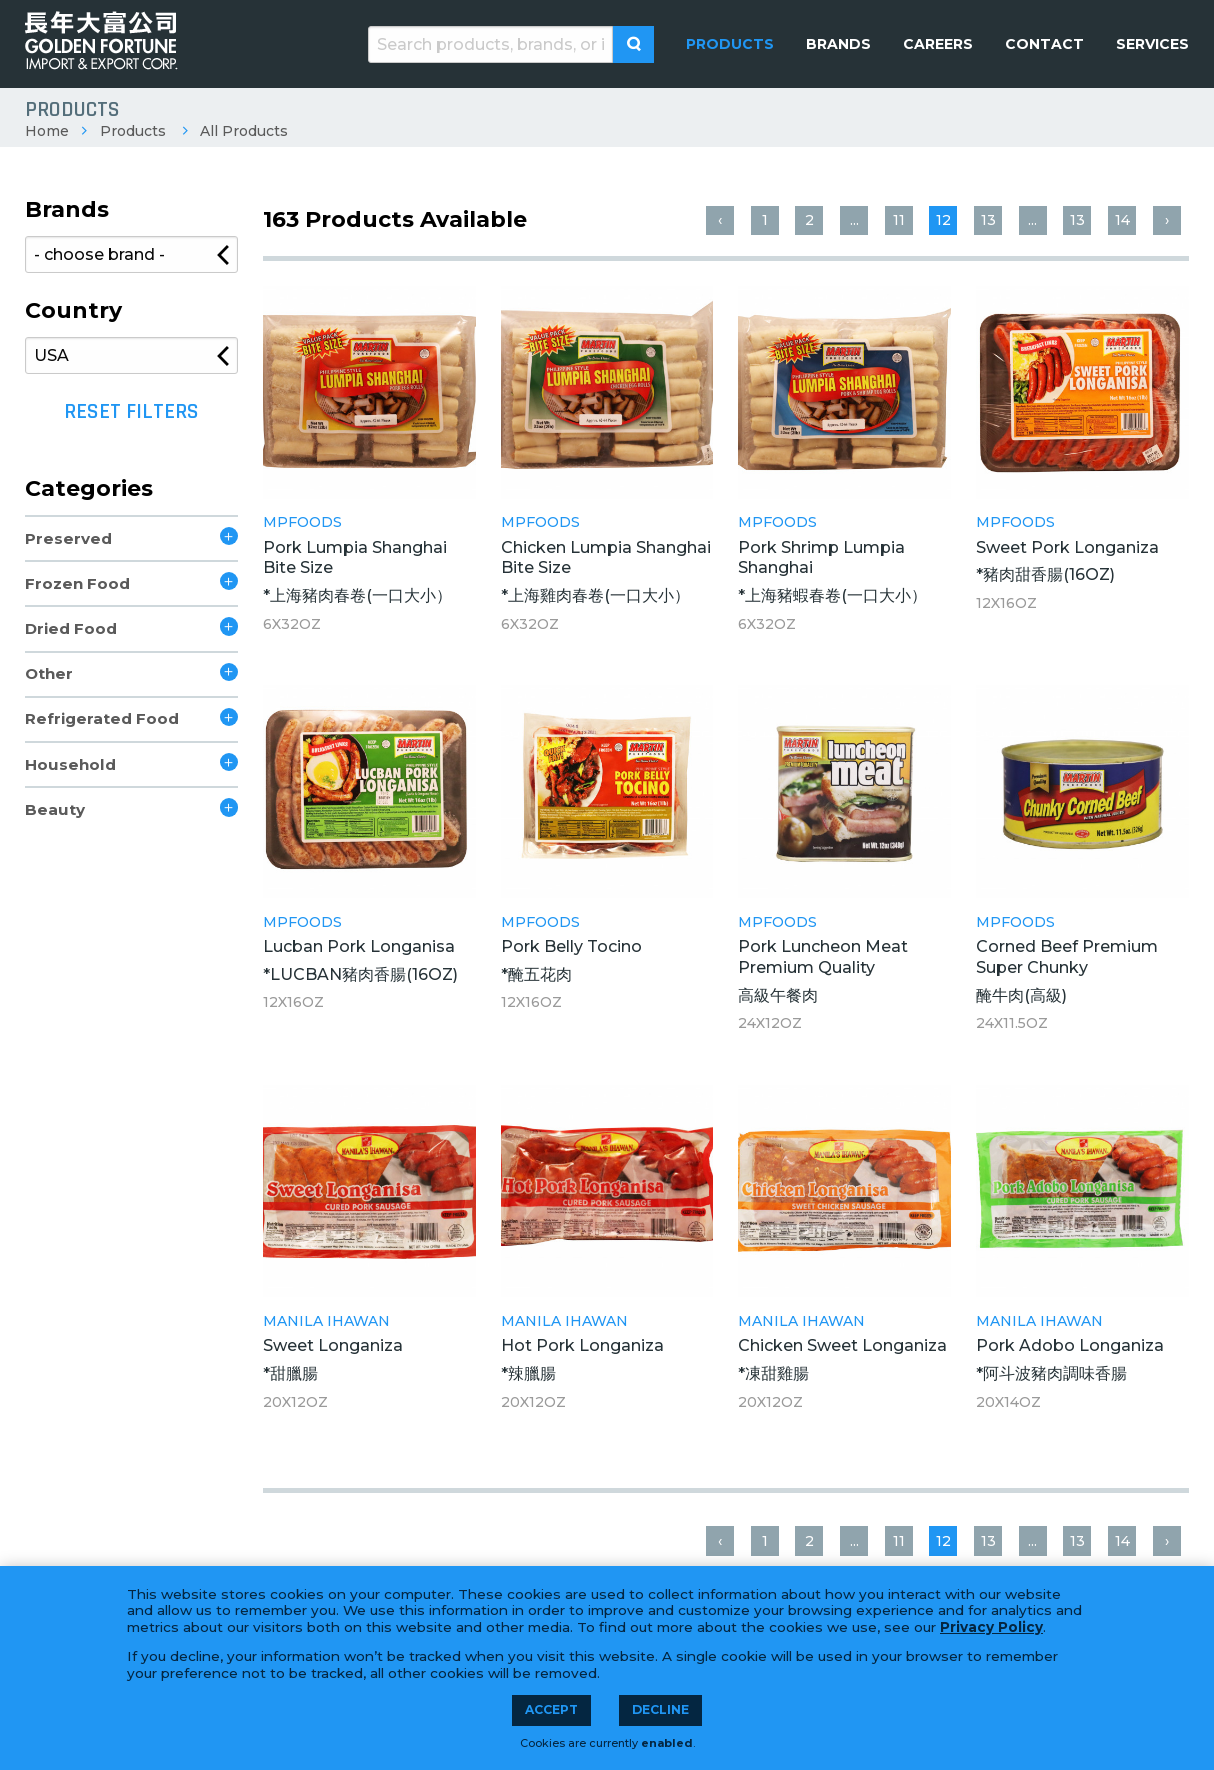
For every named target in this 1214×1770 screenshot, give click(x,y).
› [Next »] (1167, 220)
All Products (244, 131)
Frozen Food (77, 583)
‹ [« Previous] (720, 220)
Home (47, 131)
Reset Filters (131, 412)
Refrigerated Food (102, 718)
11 (899, 220)
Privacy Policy (991, 1627)
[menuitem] (730, 44)
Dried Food (71, 628)
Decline (660, 1709)
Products (133, 131)
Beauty (55, 809)
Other (49, 673)
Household (70, 764)
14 (1122, 220)
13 (988, 220)
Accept (551, 1709)
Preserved (68, 538)
